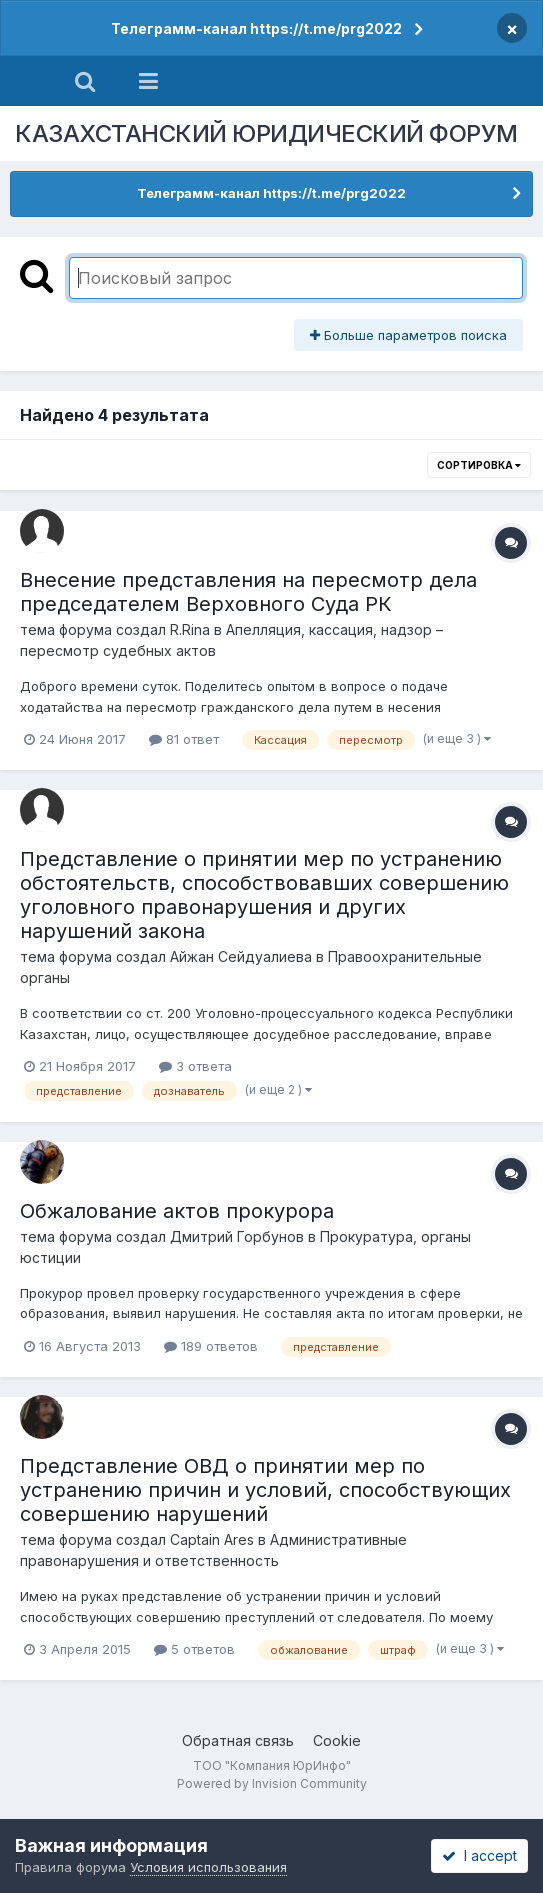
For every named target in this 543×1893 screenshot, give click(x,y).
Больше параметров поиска (408, 335)
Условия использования (208, 1867)
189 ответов (211, 1346)
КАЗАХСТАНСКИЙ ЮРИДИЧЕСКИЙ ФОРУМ (266, 133)
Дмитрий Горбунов (237, 1236)
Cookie (337, 1740)
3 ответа (195, 1066)
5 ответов (194, 1649)
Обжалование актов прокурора (177, 1211)
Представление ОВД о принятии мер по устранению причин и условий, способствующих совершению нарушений (265, 1490)
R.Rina (190, 629)
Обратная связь (238, 1740)
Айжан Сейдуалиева (241, 956)
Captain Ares (212, 1539)
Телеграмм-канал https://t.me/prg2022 (256, 28)
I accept (479, 1855)
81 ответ (184, 739)
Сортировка (479, 465)
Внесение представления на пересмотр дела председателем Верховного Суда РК (248, 592)
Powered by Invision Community (272, 1783)
